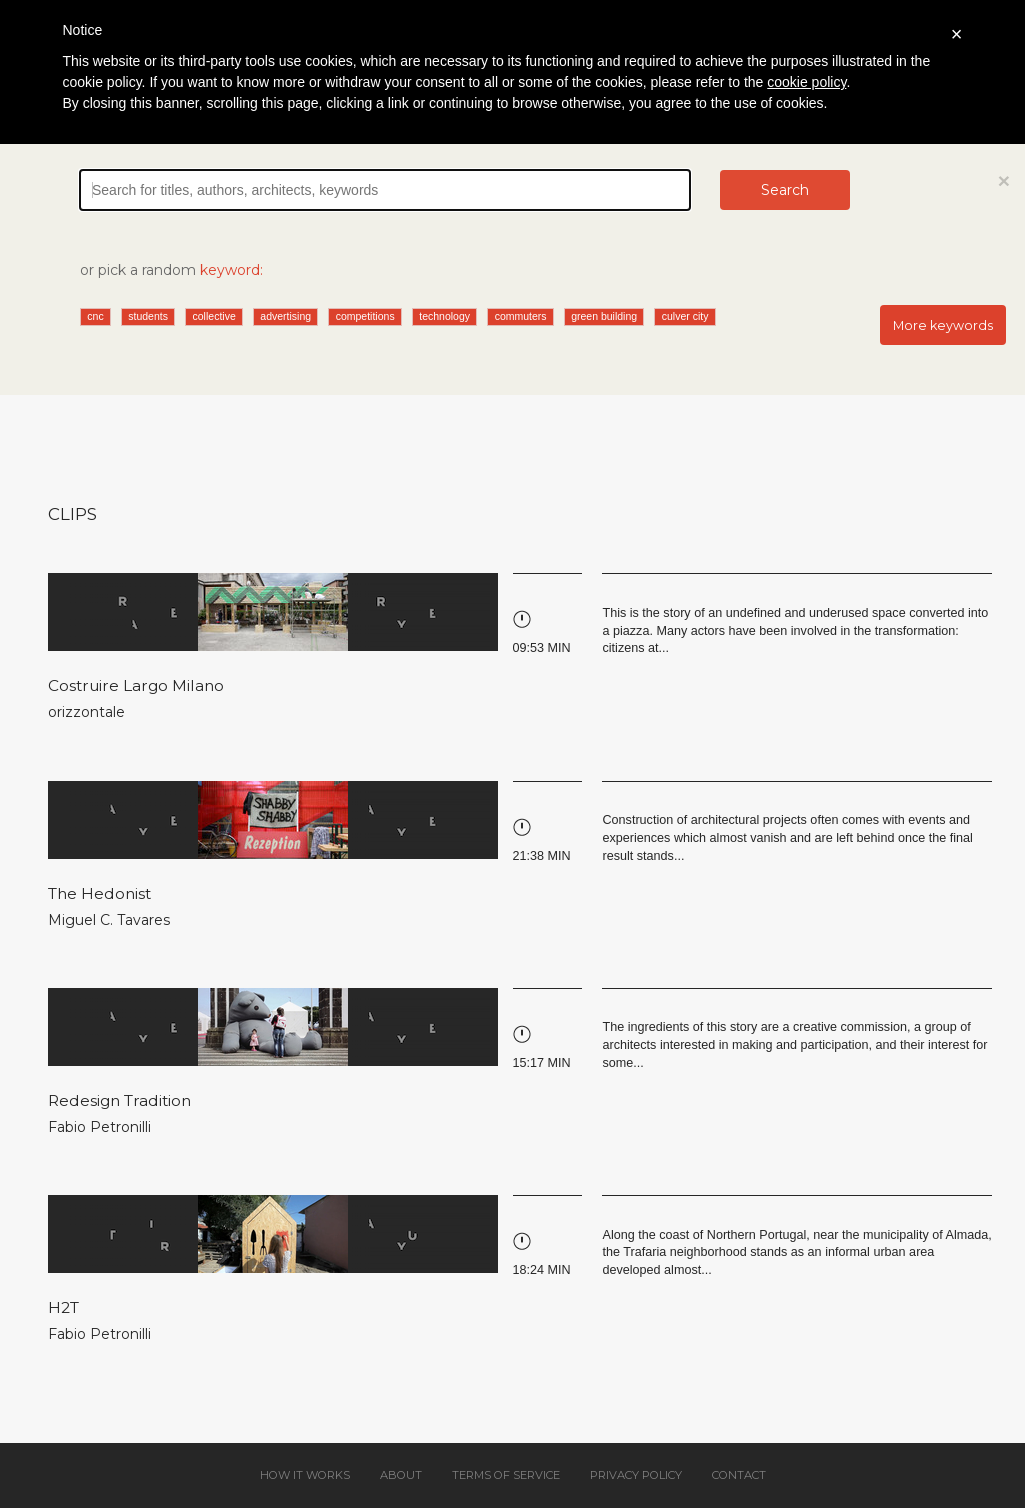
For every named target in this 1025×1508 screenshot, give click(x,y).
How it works (305, 1475)
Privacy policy (636, 1475)
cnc (95, 316)
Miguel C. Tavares (109, 920)
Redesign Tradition (119, 1100)
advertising (285, 316)
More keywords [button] (943, 325)
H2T (63, 1307)
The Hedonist (99, 893)
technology (444, 316)
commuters (521, 316)
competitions (365, 316)
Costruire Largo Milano (136, 685)
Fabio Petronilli (99, 1127)
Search (785, 190)
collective (214, 316)
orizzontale (86, 712)
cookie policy (806, 82)
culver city (685, 316)
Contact (739, 1475)
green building (604, 316)
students (148, 316)
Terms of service (506, 1475)
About (401, 1475)
